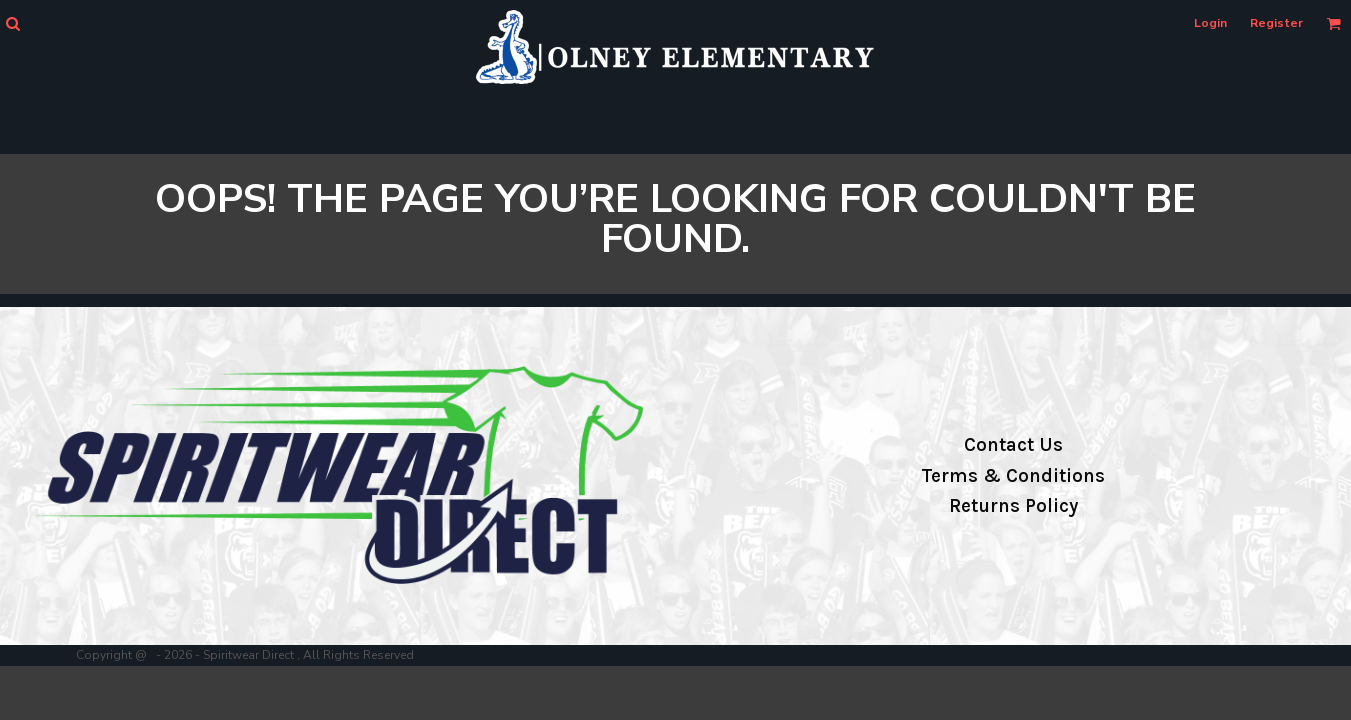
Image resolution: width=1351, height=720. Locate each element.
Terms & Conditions (1013, 476)
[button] (12, 23)
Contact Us (1013, 445)
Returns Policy (1013, 506)
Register (1276, 23)
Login (1210, 23)
